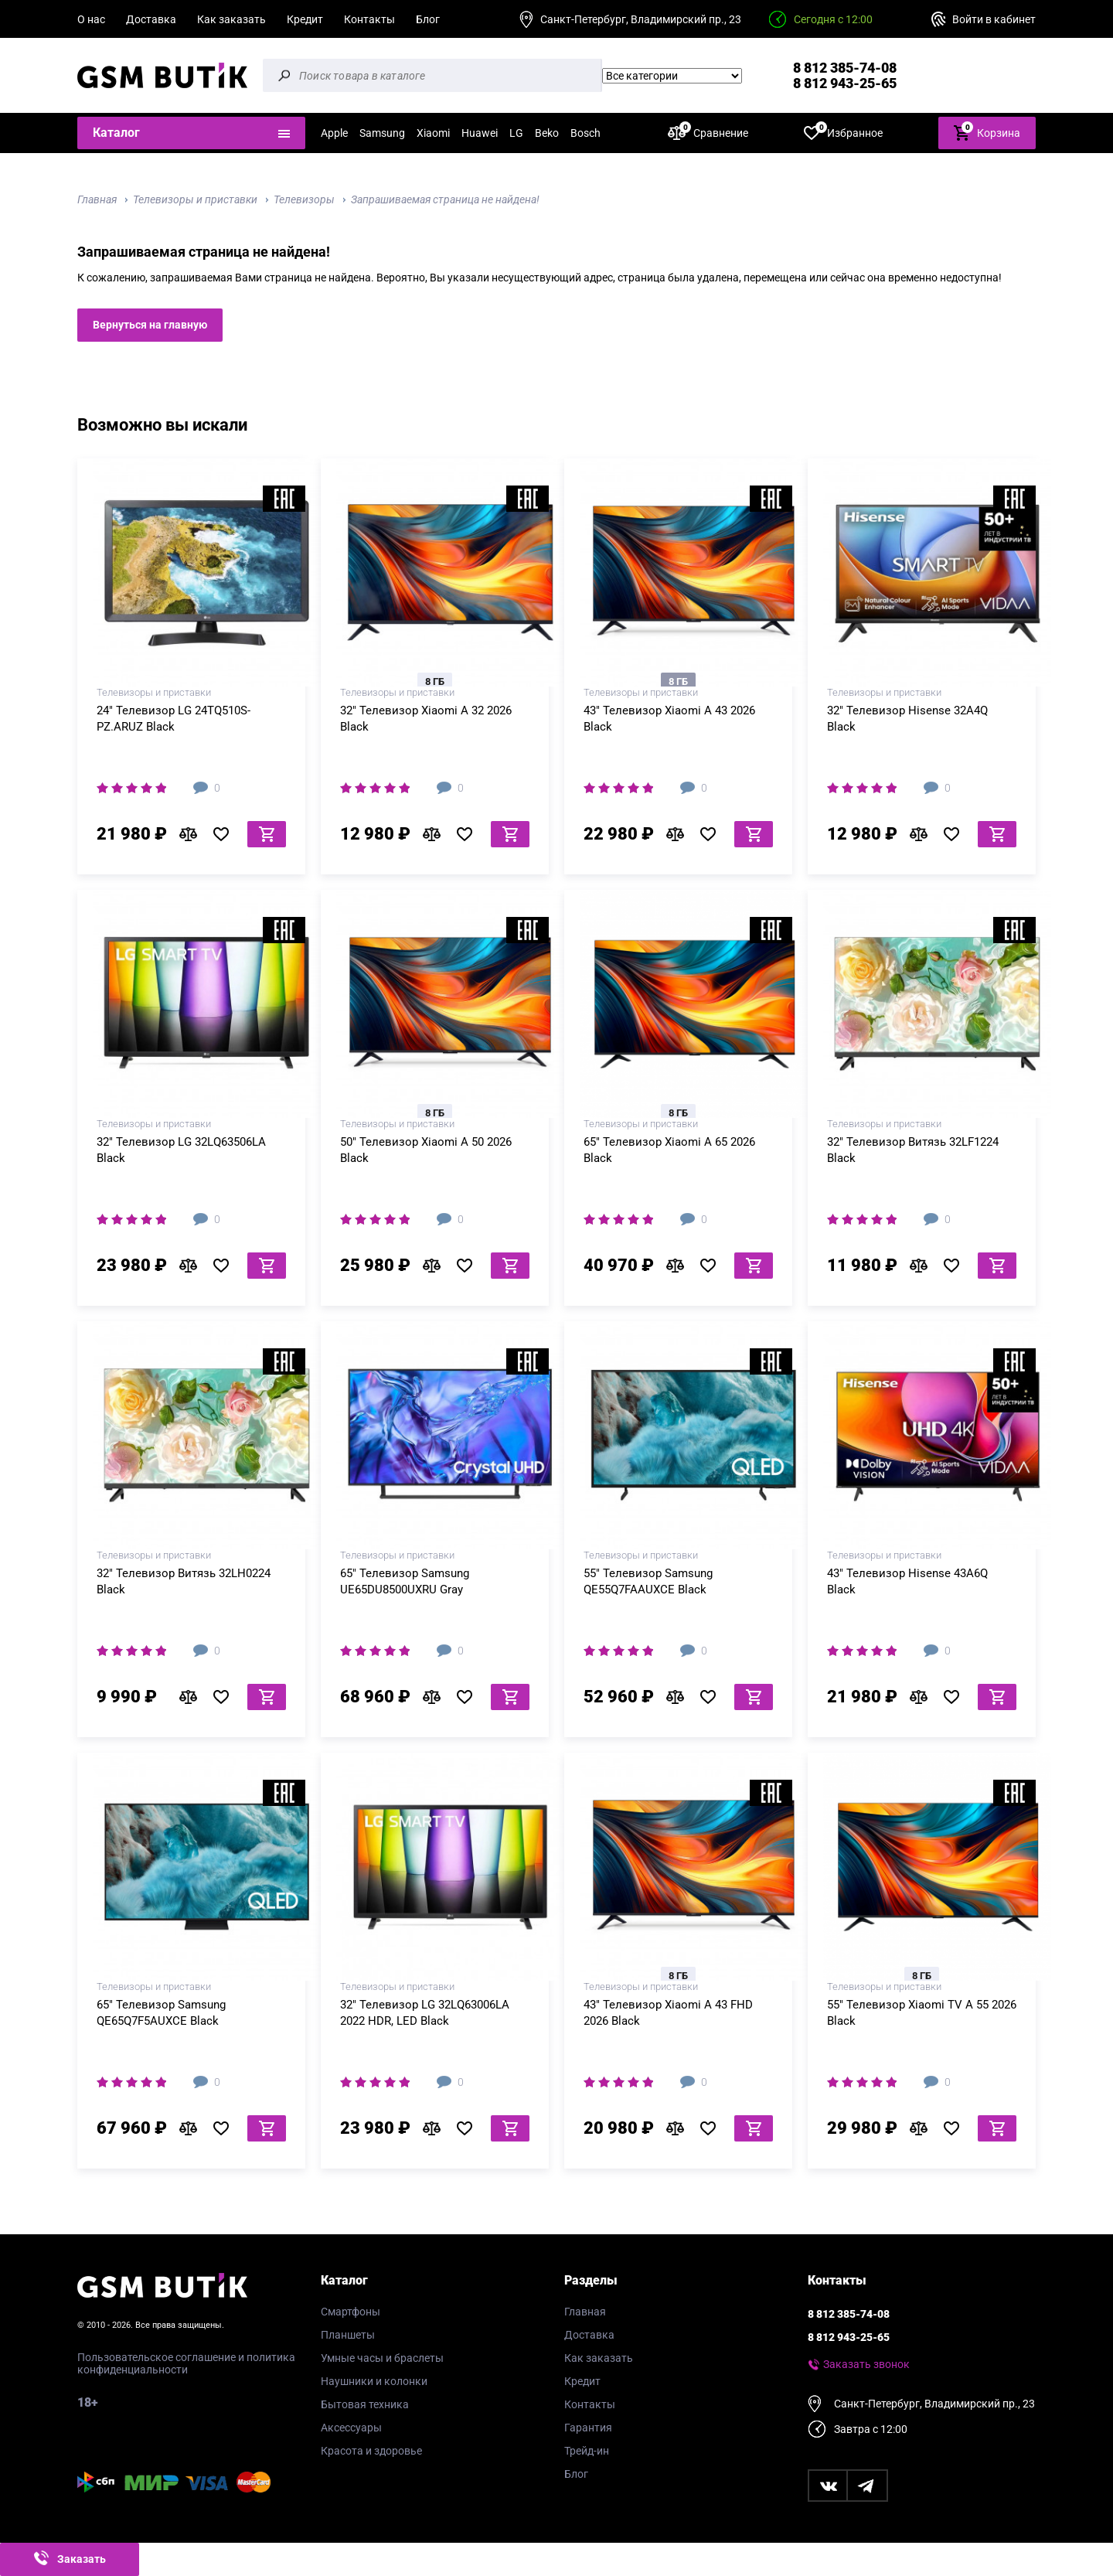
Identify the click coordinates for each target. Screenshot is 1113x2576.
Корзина (987, 132)
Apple (334, 133)
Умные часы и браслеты (382, 2358)
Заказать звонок (866, 2364)
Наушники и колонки (374, 2381)
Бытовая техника (365, 2404)
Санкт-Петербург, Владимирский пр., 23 (640, 19)
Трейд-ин (586, 2451)
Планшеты (348, 2335)
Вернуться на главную (150, 325)
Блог (428, 19)
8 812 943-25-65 (845, 83)
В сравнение (192, 834)
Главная (97, 199)
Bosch (585, 133)
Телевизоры (304, 199)
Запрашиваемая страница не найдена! (445, 199)
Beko (547, 133)
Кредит (305, 19)
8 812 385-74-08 (845, 68)
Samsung (382, 133)
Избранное (843, 132)
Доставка (151, 19)
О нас (91, 19)
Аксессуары (351, 2427)
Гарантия (588, 2427)
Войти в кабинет (994, 19)
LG (516, 133)
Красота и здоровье (371, 2451)
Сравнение (708, 132)
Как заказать (231, 19)
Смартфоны (350, 2311)
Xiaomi (433, 133)
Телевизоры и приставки (195, 199)
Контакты (369, 19)
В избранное (226, 834)
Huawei (479, 133)
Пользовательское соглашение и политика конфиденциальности (186, 2363)
